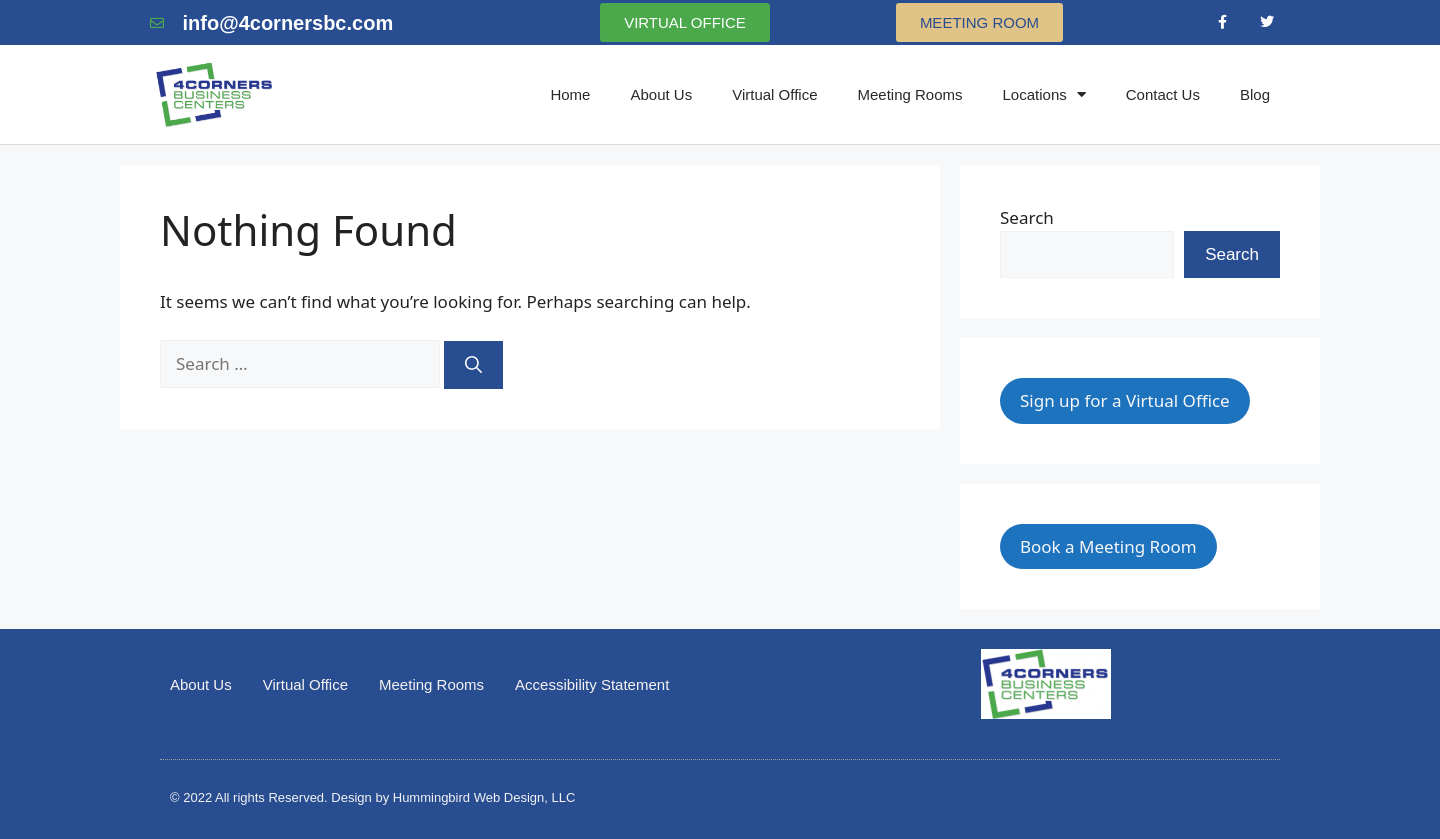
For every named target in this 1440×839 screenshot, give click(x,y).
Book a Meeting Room (1108, 546)
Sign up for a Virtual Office (1125, 400)
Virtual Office (774, 94)
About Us (661, 94)
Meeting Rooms (909, 94)
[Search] (473, 365)
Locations (1044, 94)
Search (1027, 217)
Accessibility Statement (592, 684)
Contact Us (1163, 94)
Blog (1255, 94)
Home (570, 94)
